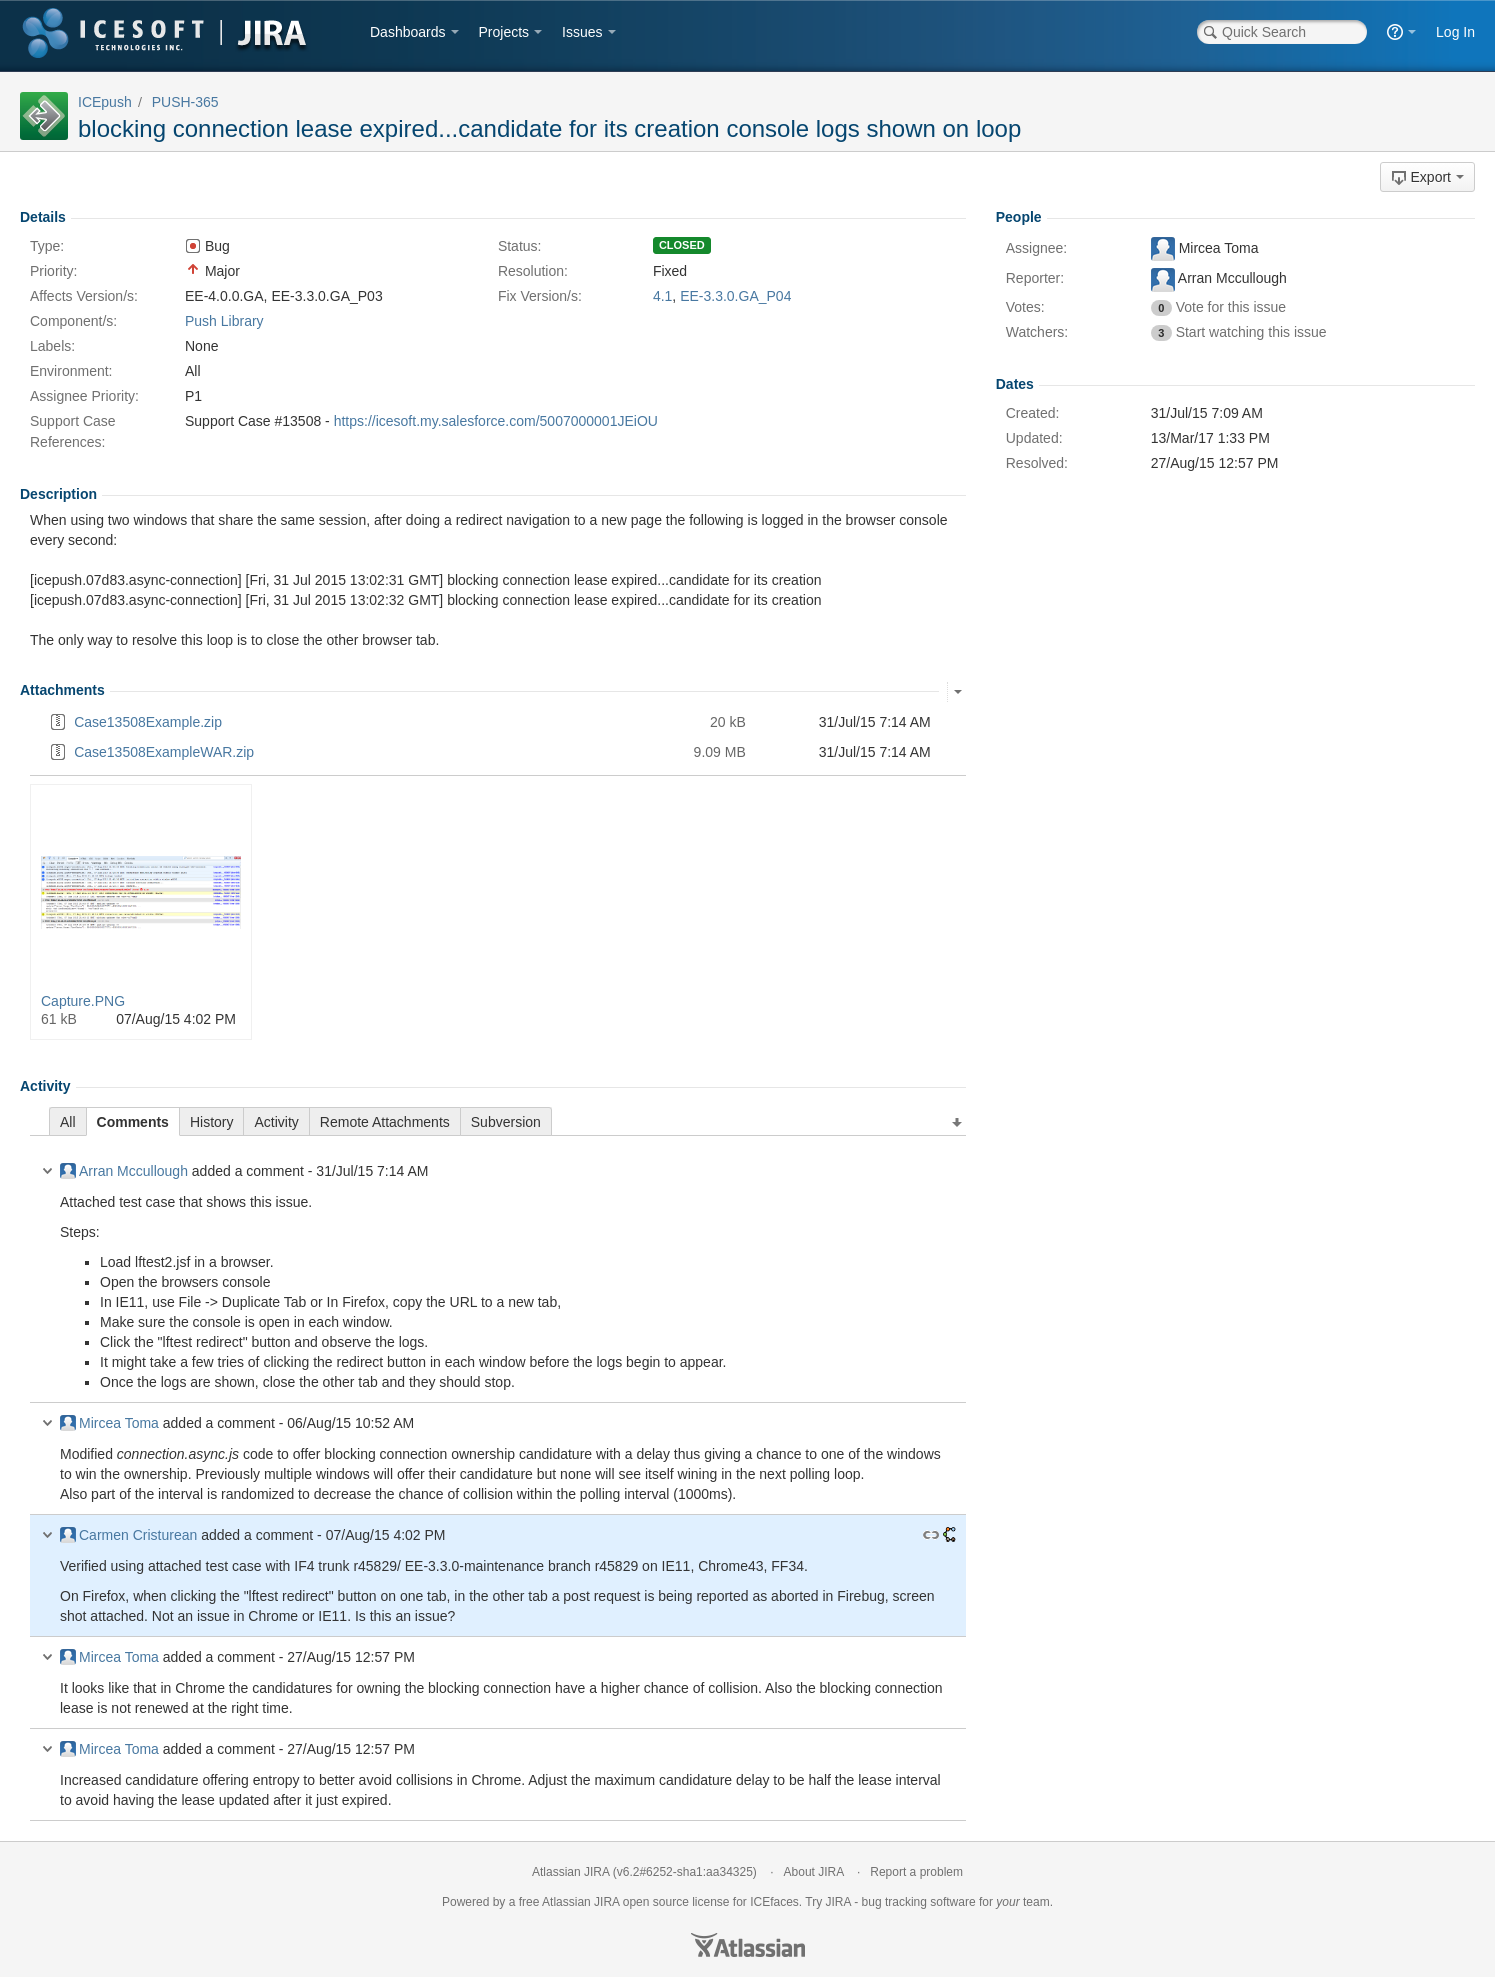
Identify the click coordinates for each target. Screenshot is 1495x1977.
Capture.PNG (83, 1001)
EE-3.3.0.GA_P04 (735, 296)
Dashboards (408, 32)
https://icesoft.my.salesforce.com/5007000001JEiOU (496, 421)
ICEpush (105, 102)
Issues (582, 32)
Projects (504, 32)
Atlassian (748, 1945)
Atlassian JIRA (570, 1872)
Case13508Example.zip (148, 722)
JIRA (606, 1902)
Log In (1455, 32)
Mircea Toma (109, 1423)
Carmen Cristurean (128, 1535)
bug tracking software (919, 1902)
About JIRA (814, 1872)
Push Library (224, 321)
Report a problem (916, 1872)
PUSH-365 (185, 102)
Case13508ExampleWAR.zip (164, 752)
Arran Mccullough (124, 1171)
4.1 (662, 296)
